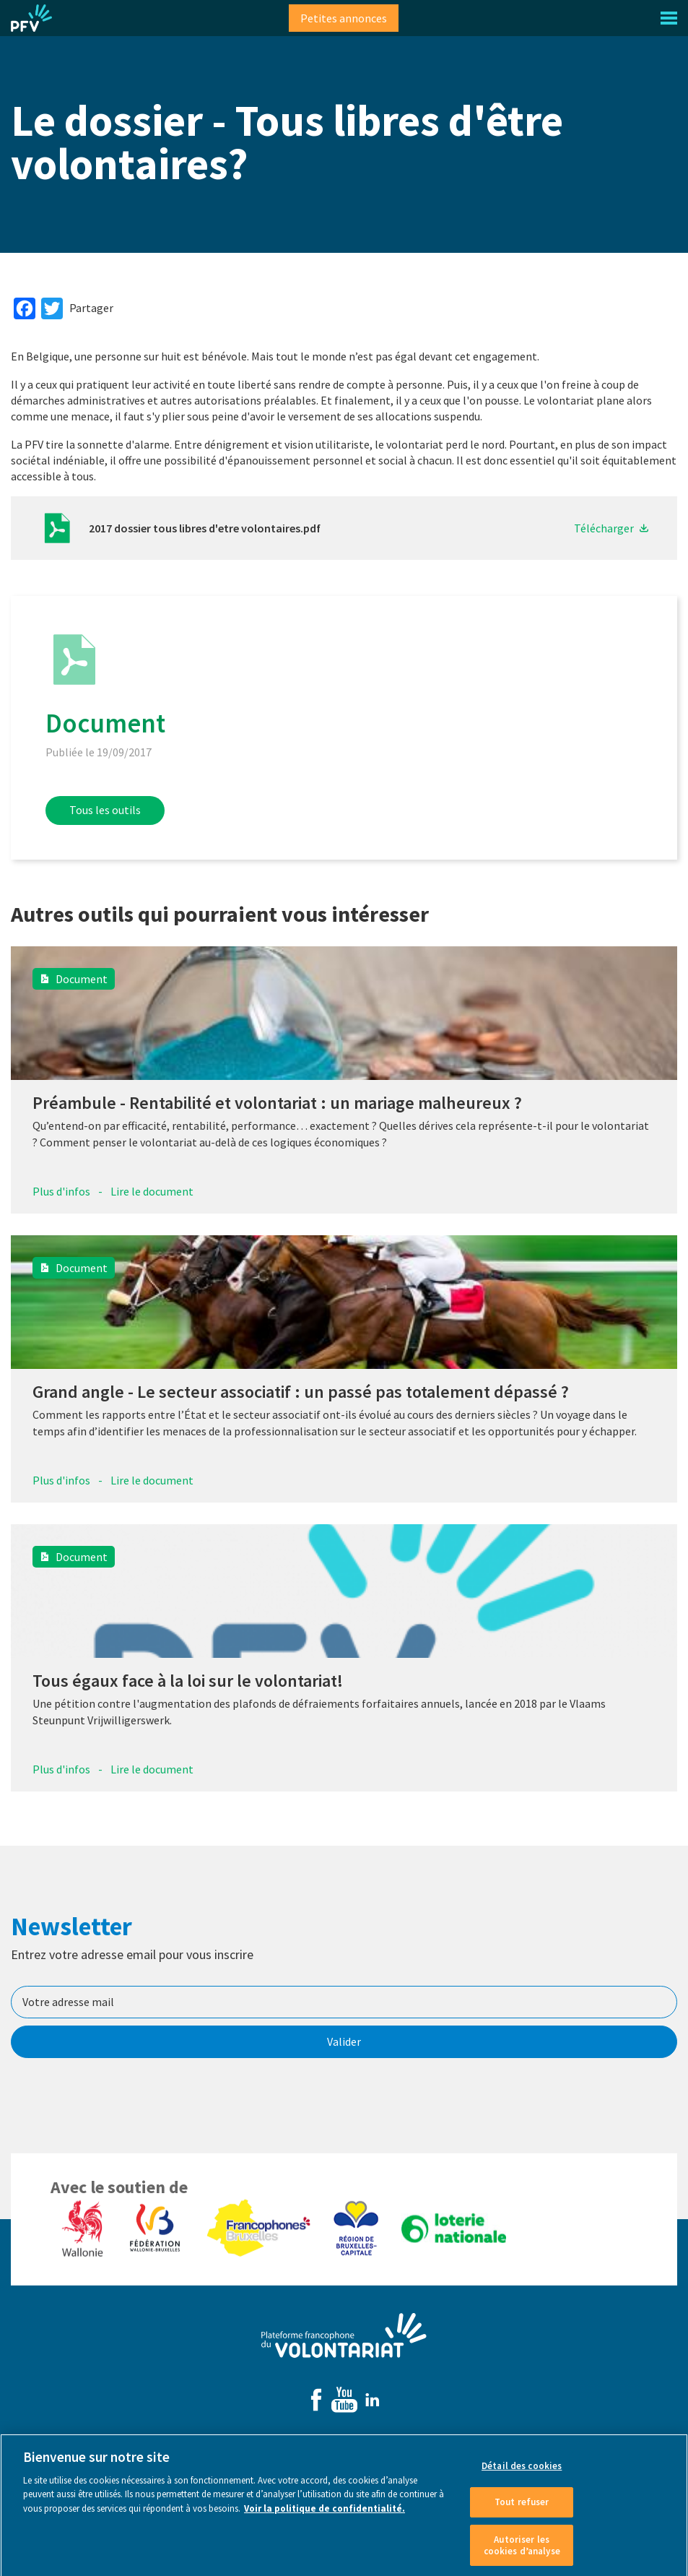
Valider (344, 2041)
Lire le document (151, 1191)
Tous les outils (105, 810)
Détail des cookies (522, 2471)
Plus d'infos (61, 1191)
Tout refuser (522, 2508)
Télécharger (604, 528)
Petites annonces (343, 18)
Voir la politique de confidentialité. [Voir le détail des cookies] (324, 2514)
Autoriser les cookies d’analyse (522, 2551)
